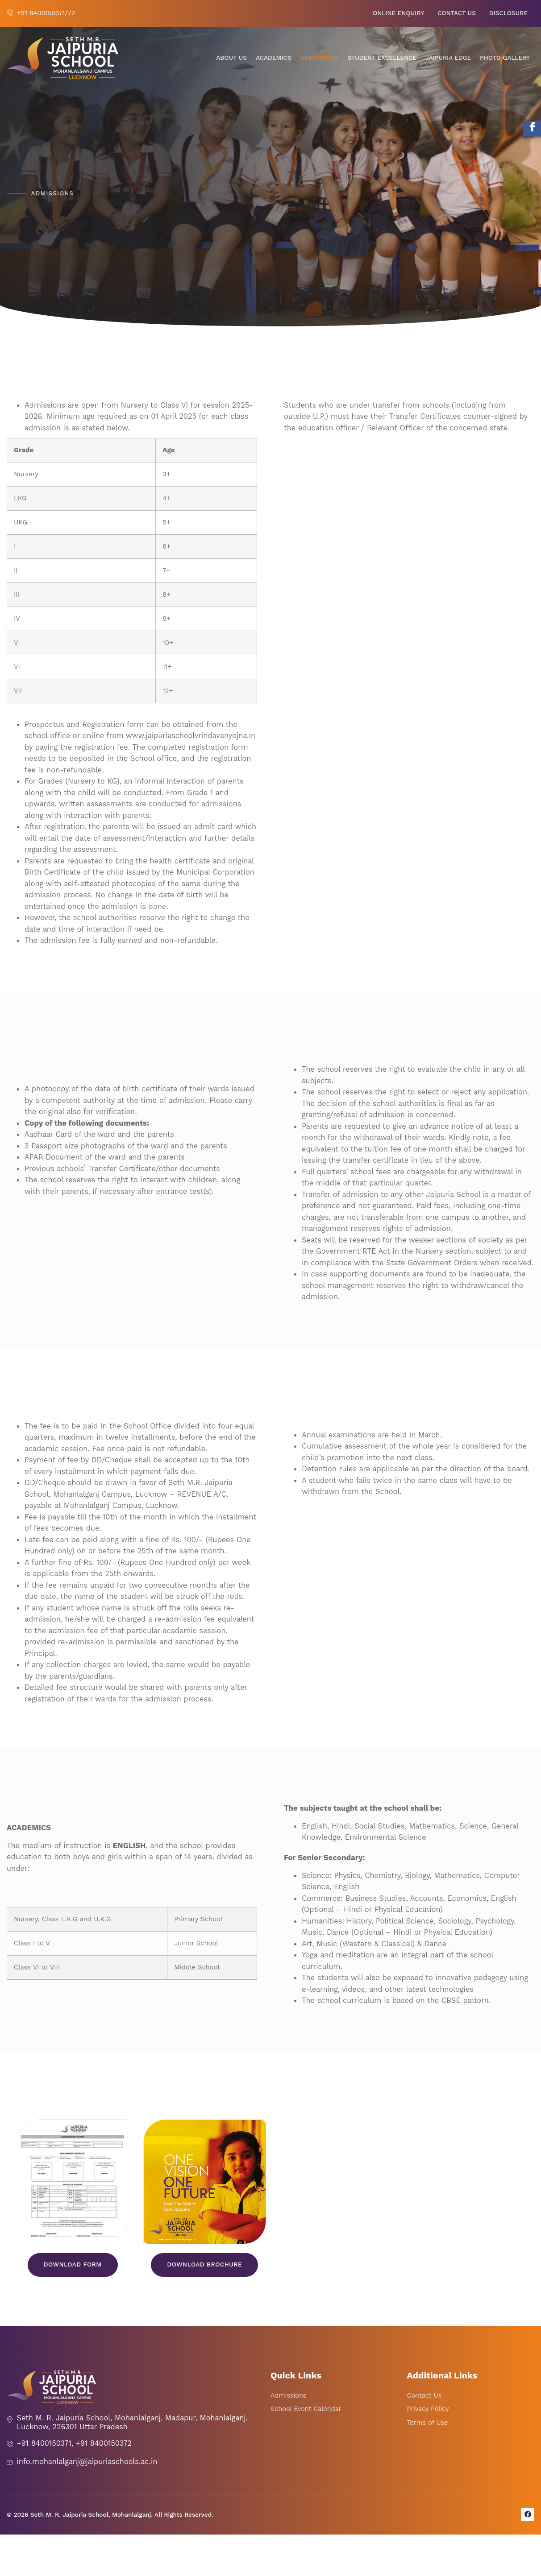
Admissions (319, 58)
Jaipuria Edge (448, 58)
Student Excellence (381, 58)
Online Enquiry (398, 13)
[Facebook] (532, 128)
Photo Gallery (505, 58)
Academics (273, 58)
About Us (231, 58)
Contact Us (456, 13)
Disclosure (508, 13)
